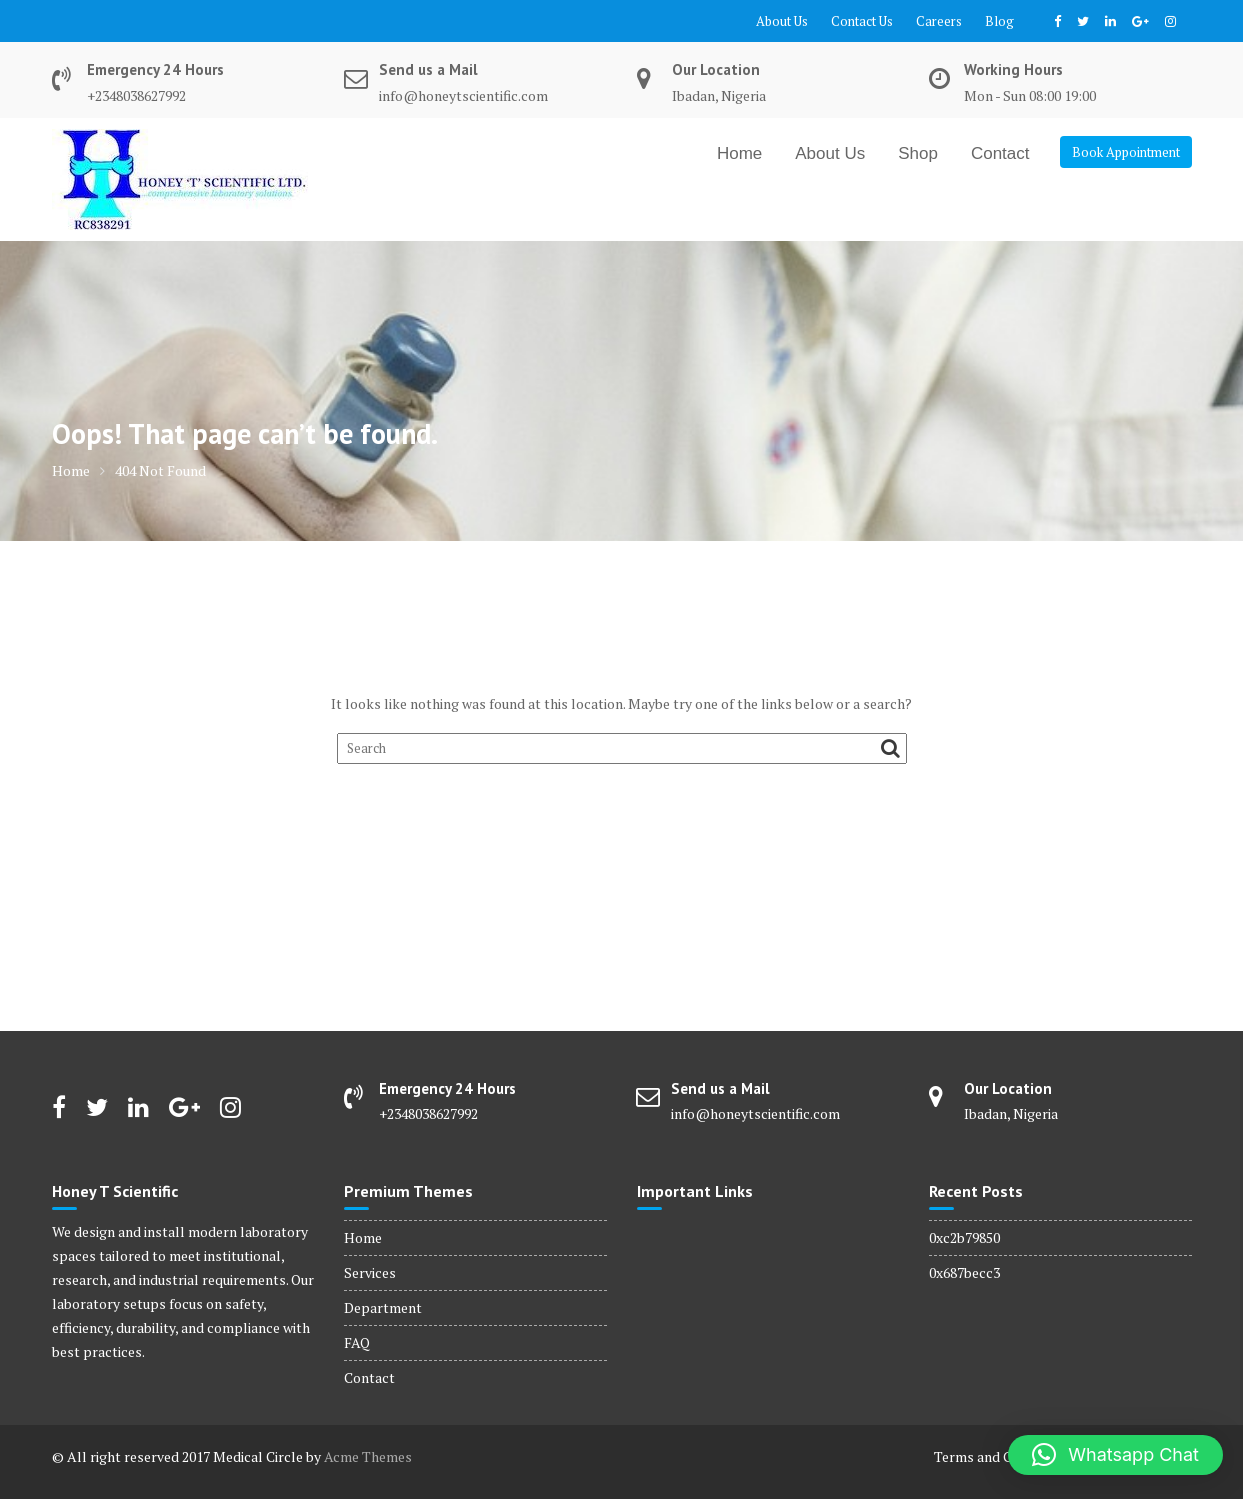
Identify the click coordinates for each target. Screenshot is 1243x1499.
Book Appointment (1126, 152)
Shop (918, 153)
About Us (782, 21)
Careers (939, 21)
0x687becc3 (964, 1272)
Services (370, 1272)
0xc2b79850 (964, 1237)
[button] (1115, 1455)
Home (739, 153)
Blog (999, 21)
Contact (1000, 153)
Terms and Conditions (1002, 1456)
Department (383, 1307)
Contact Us (862, 21)
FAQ (357, 1342)
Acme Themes (368, 1456)
